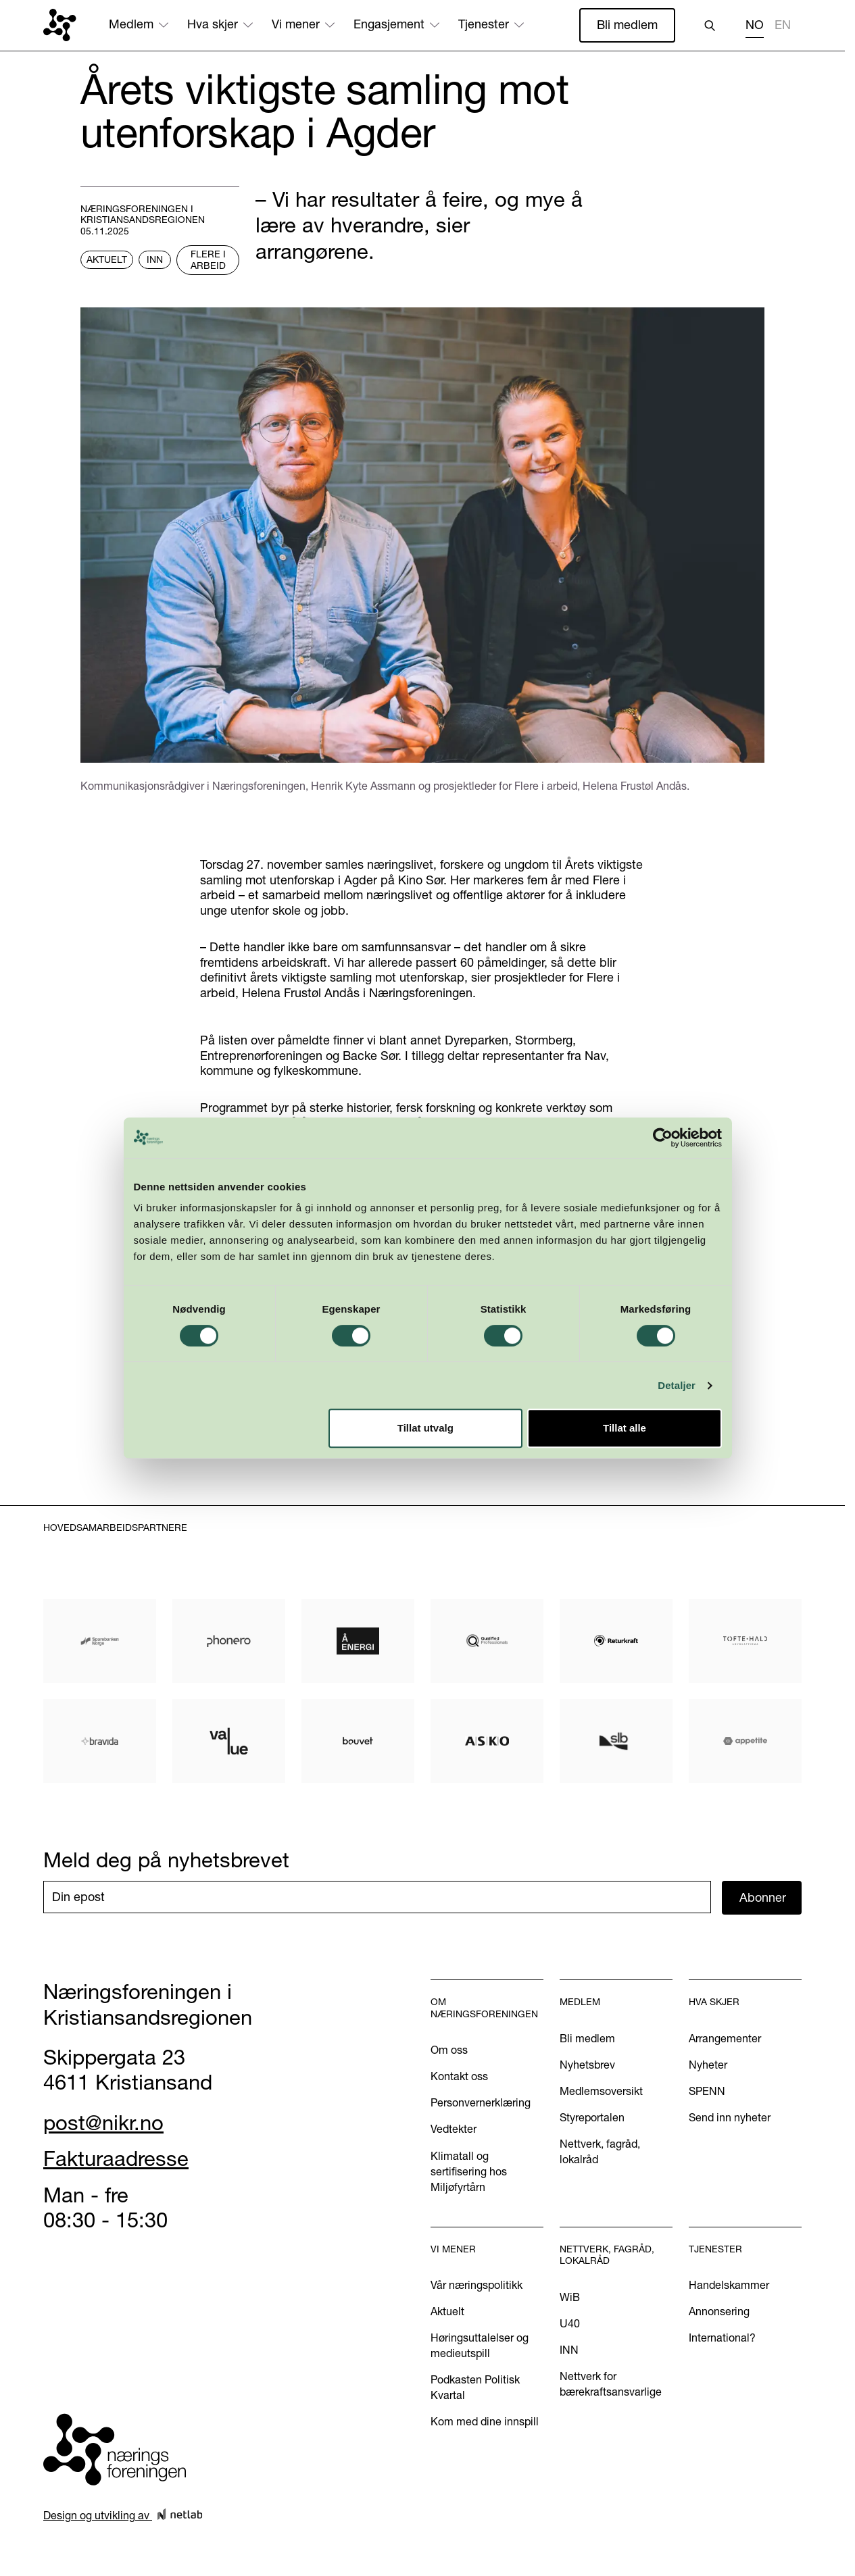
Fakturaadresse (116, 2158)
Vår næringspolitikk (476, 2285)
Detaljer (683, 1444)
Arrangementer (725, 2038)
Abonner (762, 1897)
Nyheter (708, 2064)
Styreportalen (592, 2117)
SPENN (707, 2091)
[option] (783, 27)
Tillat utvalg (425, 1486)
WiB (570, 2297)
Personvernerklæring (481, 2102)
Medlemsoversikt (601, 2091)
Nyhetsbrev (587, 2064)
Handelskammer (729, 2285)
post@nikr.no (103, 2123)
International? (722, 2337)
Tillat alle (628, 1486)
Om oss (449, 2049)
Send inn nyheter (730, 2117)
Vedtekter (454, 2129)
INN (569, 2349)
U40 (570, 2323)
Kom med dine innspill (485, 2421)
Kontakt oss (459, 2076)
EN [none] (783, 25)
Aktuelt (447, 2311)
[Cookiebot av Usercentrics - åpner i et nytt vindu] (668, 1196)
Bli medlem (627, 24)
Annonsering (719, 2311)
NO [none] (755, 25)
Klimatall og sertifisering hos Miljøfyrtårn (469, 2171)
